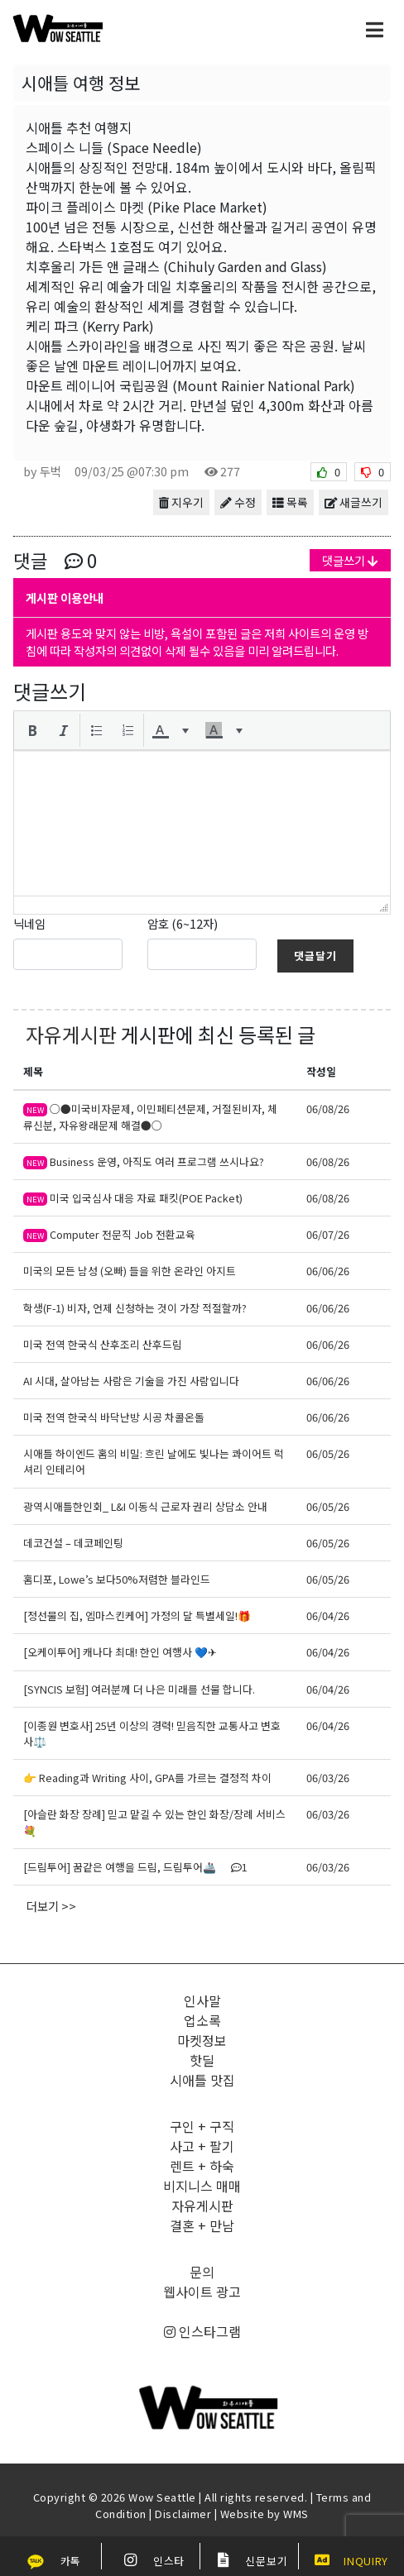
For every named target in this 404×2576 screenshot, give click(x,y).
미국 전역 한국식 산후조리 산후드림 (102, 1344)
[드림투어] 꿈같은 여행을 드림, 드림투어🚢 (135, 1867)
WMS (296, 2513)
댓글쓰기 (350, 560)
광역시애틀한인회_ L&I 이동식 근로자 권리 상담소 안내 (145, 1506)
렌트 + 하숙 (202, 2166)
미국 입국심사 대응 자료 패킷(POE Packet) (133, 1198)
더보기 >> (51, 1905)
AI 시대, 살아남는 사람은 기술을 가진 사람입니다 (131, 1380)
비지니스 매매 (202, 2186)
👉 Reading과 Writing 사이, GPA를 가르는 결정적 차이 (147, 1777)
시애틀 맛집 (202, 2080)
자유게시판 (71, 1034)
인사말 (202, 2000)
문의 (202, 2272)
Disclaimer (183, 2513)
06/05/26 (327, 1453)
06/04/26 (327, 1615)
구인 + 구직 (202, 2126)
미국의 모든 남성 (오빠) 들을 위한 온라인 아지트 (129, 1270)
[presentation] (32, 730)
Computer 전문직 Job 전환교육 (109, 1234)
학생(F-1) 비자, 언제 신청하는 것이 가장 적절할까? (135, 1308)
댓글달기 (315, 955)
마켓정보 (202, 2040)
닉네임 (29, 923)
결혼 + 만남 (202, 2225)
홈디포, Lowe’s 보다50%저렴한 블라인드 (116, 1579)
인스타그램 (202, 2331)
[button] (32, 730)
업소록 (202, 2020)
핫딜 (202, 2060)
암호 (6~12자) (182, 923)
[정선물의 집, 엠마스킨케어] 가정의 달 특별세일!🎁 (137, 1615)
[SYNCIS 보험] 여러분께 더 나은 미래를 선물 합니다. (139, 1689)
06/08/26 (327, 1108)
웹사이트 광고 (202, 2291)
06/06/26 (327, 1270)
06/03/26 (327, 1777)
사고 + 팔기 (202, 2146)
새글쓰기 (353, 502)
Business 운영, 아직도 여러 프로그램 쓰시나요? (143, 1161)
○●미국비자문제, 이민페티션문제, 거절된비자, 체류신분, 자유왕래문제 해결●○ (150, 1116)
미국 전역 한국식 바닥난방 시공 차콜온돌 (113, 1417)
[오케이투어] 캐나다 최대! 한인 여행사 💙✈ (120, 1652)
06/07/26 (327, 1234)
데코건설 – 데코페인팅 (73, 1543)
